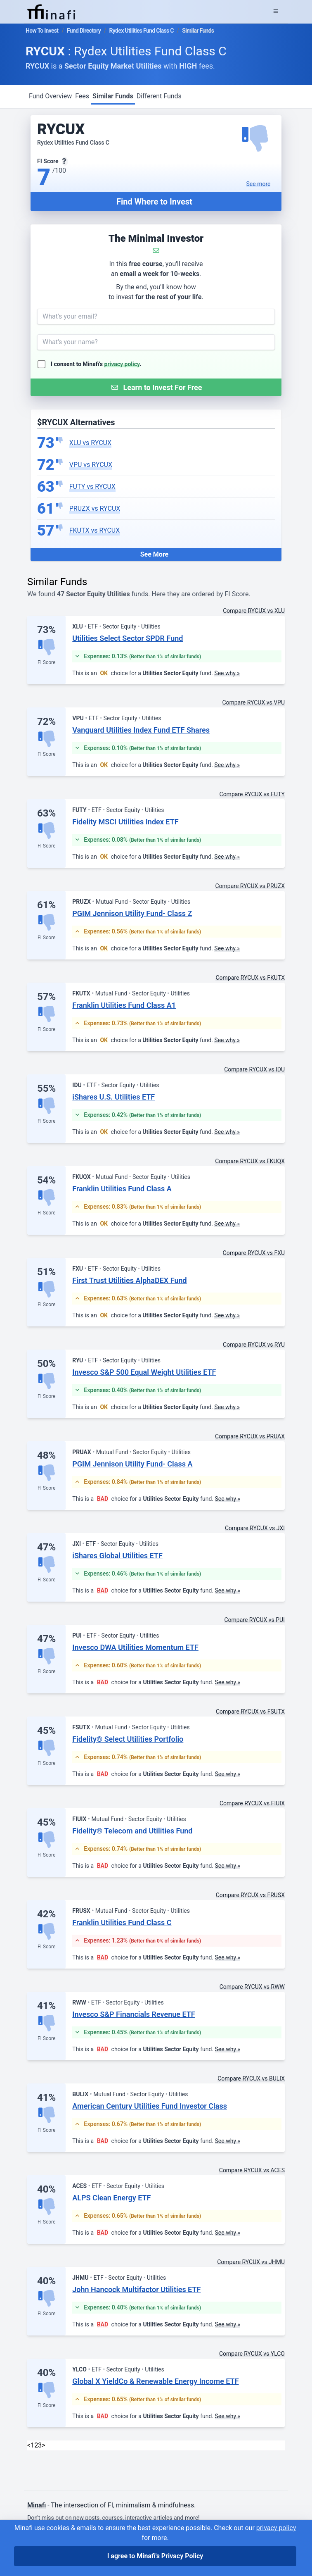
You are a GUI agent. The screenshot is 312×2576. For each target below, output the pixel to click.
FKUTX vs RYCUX (94, 530)
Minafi (36, 2505)
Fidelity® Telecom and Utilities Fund (132, 1830)
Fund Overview (50, 96)
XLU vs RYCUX (90, 443)
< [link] (29, 2445)
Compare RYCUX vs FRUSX (250, 1895)
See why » (227, 673)
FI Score (46, 662)
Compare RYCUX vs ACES (252, 2170)
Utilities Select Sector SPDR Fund (127, 638)
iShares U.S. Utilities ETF (113, 1097)
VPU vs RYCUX (90, 465)
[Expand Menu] (276, 11)
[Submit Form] (156, 387)
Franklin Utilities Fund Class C (121, 1922)
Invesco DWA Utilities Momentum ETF (135, 1647)
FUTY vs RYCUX (92, 486)
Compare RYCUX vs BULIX (251, 2078)
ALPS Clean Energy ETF (111, 2197)
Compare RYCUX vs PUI (254, 1620)
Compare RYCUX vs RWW (252, 1986)
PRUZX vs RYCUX (95, 508)
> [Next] (43, 2445)
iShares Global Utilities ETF (117, 1555)
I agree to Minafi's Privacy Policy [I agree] (155, 2556)
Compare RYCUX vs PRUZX (250, 886)
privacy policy (122, 364)
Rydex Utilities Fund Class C (141, 30)
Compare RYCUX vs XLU (254, 610)
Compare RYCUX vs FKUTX (250, 977)
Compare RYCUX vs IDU (254, 1069)
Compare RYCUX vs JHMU (251, 2262)
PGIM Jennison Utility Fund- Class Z (132, 913)
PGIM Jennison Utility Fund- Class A (132, 1463)
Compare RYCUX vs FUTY (252, 794)
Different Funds (159, 96)
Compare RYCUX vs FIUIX (252, 1803)
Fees (82, 96)
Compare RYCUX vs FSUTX (250, 1711)
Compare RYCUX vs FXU (254, 1253)
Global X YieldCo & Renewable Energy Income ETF (155, 2381)
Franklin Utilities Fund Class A (122, 1188)
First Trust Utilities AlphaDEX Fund (129, 1280)
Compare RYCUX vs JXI (255, 1528)
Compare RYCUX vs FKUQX (250, 1161)
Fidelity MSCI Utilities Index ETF (125, 821)
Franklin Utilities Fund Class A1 (124, 1005)
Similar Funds (112, 96)
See (258, 184)
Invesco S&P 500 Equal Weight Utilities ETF (144, 1372)
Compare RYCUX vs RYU (254, 1344)
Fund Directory (84, 30)
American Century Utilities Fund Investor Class (149, 2106)
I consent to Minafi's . (96, 364)
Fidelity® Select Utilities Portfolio (127, 1739)
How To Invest (42, 30)
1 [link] (32, 2445)
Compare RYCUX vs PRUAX (250, 1436)
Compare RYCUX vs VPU (253, 702)
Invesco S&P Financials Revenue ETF (133, 2014)
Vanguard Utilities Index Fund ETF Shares (141, 730)
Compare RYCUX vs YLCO (252, 2353)
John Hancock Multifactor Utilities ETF (136, 2289)
